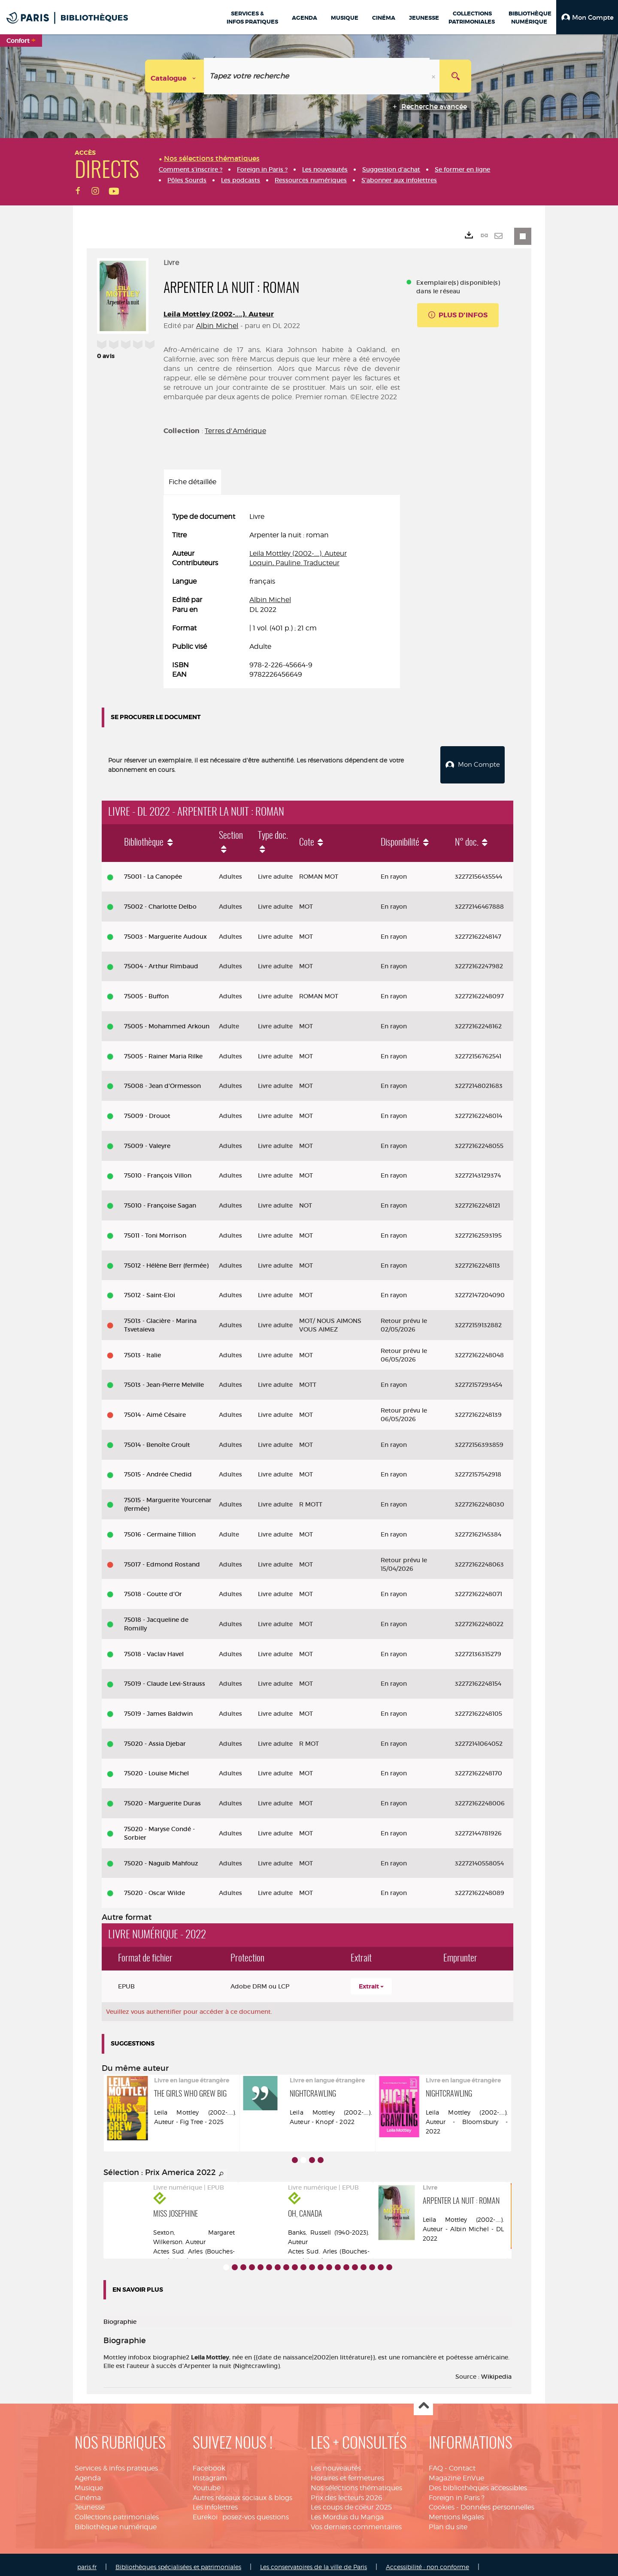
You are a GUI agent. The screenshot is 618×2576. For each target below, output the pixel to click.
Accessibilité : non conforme (427, 2562)
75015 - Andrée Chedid (158, 1469)
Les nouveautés (336, 2463)
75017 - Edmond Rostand (162, 1559)
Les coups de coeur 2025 (351, 2502)
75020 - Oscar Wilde (154, 1888)
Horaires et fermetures (347, 2473)
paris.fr (87, 2562)
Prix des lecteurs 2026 (346, 2493)
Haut (423, 2401)
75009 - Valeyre (147, 1141)
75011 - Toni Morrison (155, 1231)
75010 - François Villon (157, 1171)
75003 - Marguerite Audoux (165, 932)
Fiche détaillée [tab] (192, 482)
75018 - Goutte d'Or (153, 1589)
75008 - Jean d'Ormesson (162, 1081)
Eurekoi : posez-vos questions (241, 2512)
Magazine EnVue (456, 2473)
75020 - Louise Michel (156, 1768)
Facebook (209, 2463)
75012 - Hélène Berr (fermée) (166, 1260)
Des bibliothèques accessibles (478, 2483)
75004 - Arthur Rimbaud (161, 961)
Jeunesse (90, 2502)
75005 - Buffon (146, 991)
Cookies (441, 2502)
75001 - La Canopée (153, 872)
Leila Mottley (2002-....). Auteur (219, 314)
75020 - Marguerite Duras (162, 1798)
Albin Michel (217, 326)
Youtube (207, 2483)
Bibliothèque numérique (116, 2522)
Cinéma (88, 2493)
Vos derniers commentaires (356, 2522)
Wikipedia (496, 2372)
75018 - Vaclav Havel (154, 1649)
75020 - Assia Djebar (155, 1739)
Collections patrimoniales (117, 2512)
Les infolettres (215, 2502)
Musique (89, 2483)
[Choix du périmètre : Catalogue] (174, 76)
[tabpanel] (281, 596)
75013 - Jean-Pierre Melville (164, 1380)
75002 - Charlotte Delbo (160, 902)
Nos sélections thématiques (356, 2483)
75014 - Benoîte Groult (157, 1440)
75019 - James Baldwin (158, 1709)
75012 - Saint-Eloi (149, 1290)
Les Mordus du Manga (347, 2512)
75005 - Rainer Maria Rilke (163, 1051)
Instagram (210, 2473)
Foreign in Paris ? (457, 2493)
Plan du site (448, 2522)
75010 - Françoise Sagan (160, 1201)
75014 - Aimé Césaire (155, 1410)
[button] (587, 17)
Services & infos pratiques (116, 2463)
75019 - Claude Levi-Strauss (164, 1679)
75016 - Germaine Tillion (160, 1530)
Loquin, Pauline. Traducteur (294, 563)
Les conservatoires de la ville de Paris (313, 2562)
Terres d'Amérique (235, 431)
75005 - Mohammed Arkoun (166, 1021)
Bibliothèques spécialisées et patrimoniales (178, 2562)
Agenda (88, 2473)
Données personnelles (497, 2502)
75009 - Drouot (147, 1111)
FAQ (436, 2463)
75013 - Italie (142, 1350)
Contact (462, 2463)
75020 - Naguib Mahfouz (161, 1858)
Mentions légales (456, 2512)
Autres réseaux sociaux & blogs (242, 2493)
